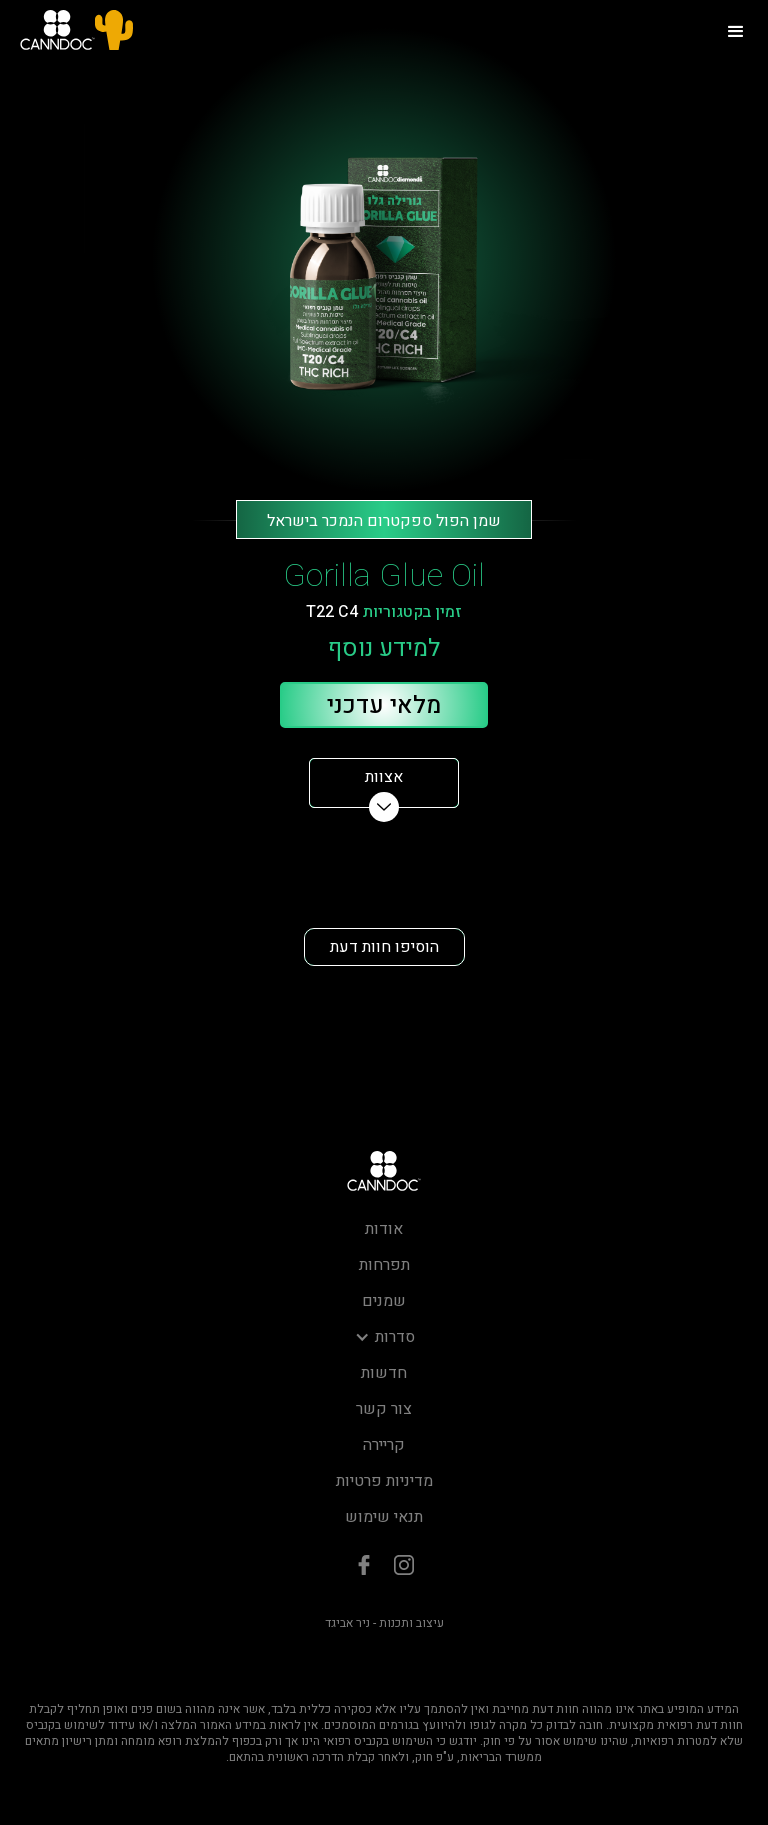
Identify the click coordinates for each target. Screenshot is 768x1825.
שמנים (384, 1301)
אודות (384, 1229)
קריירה (384, 1445)
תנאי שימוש (384, 1517)
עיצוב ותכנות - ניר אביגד (384, 1623)
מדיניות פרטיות (384, 1481)
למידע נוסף (384, 649)
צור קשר (384, 1409)
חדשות (384, 1373)
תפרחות (384, 1265)
